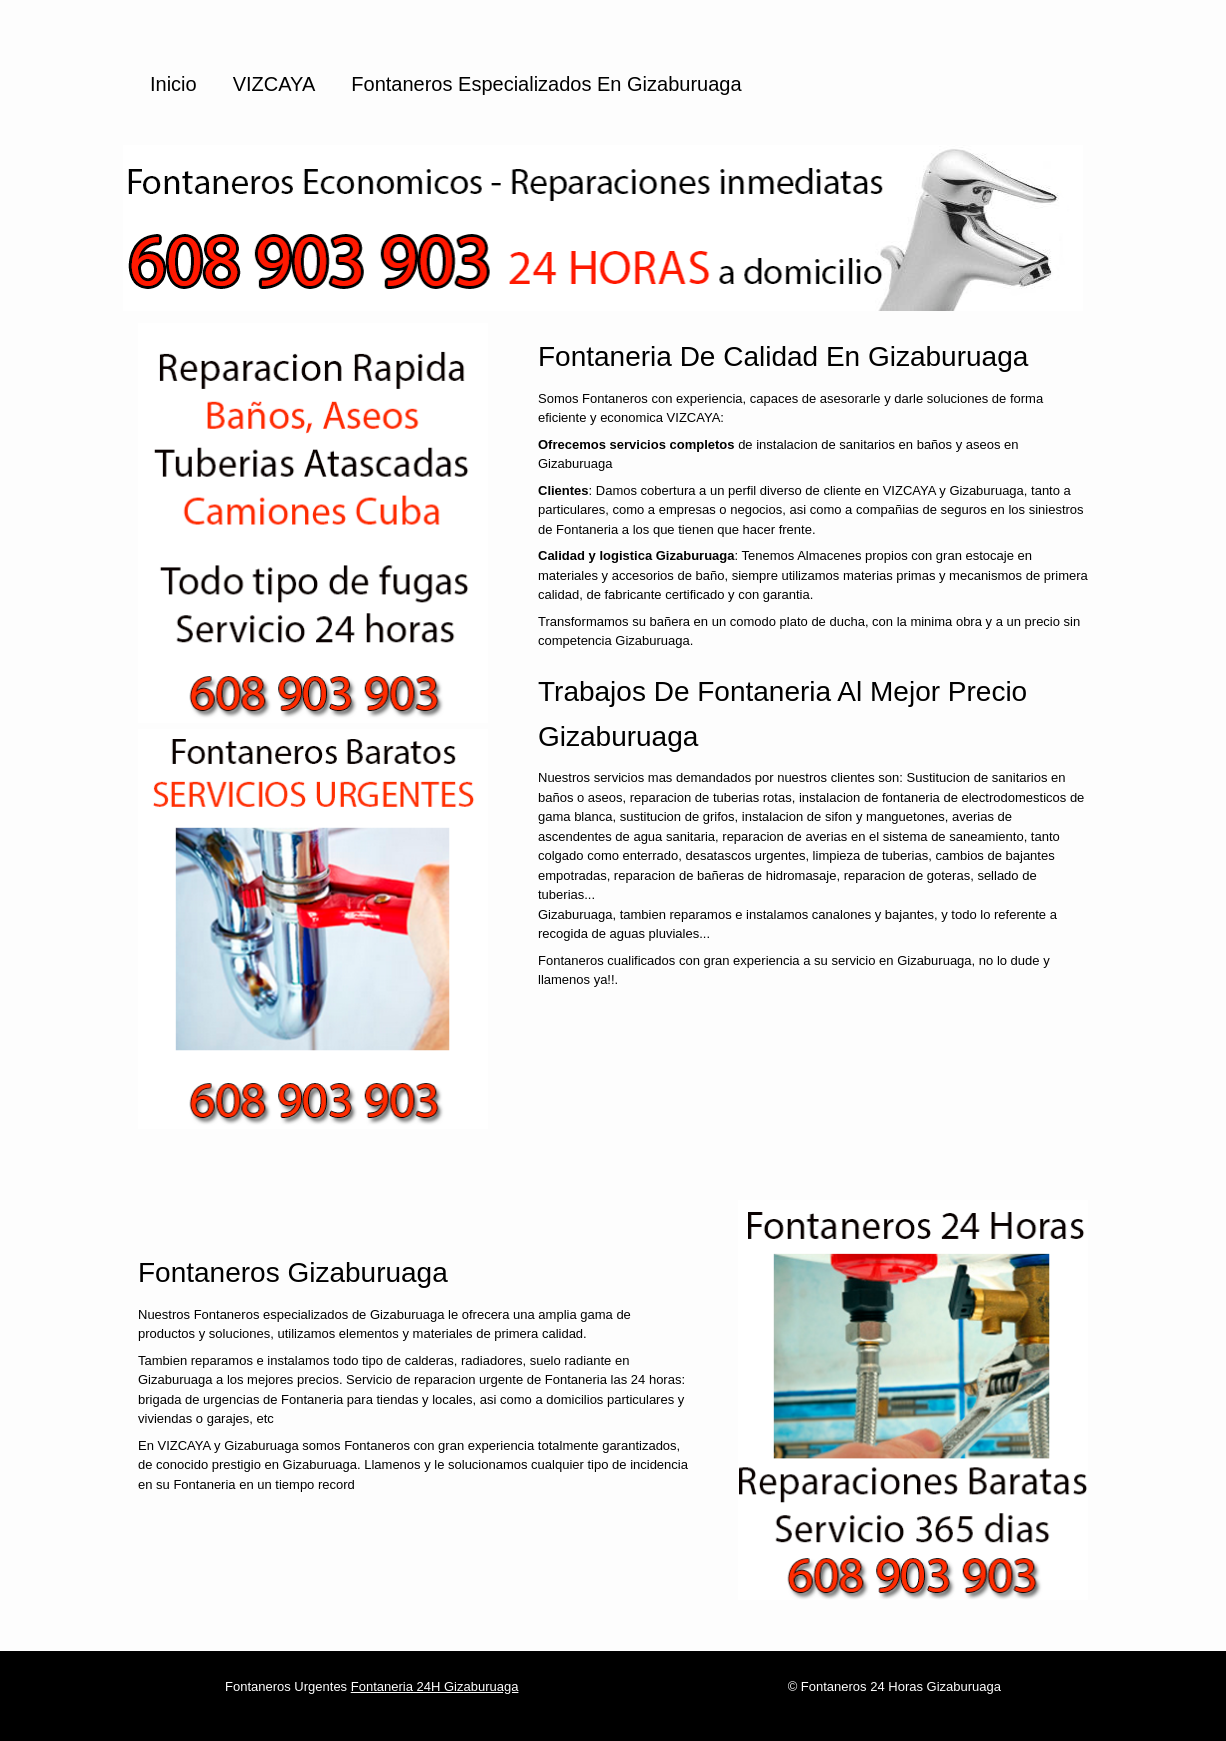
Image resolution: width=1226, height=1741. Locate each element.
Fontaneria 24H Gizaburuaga (435, 1686)
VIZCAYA (274, 84)
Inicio (173, 84)
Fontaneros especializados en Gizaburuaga (546, 84)
